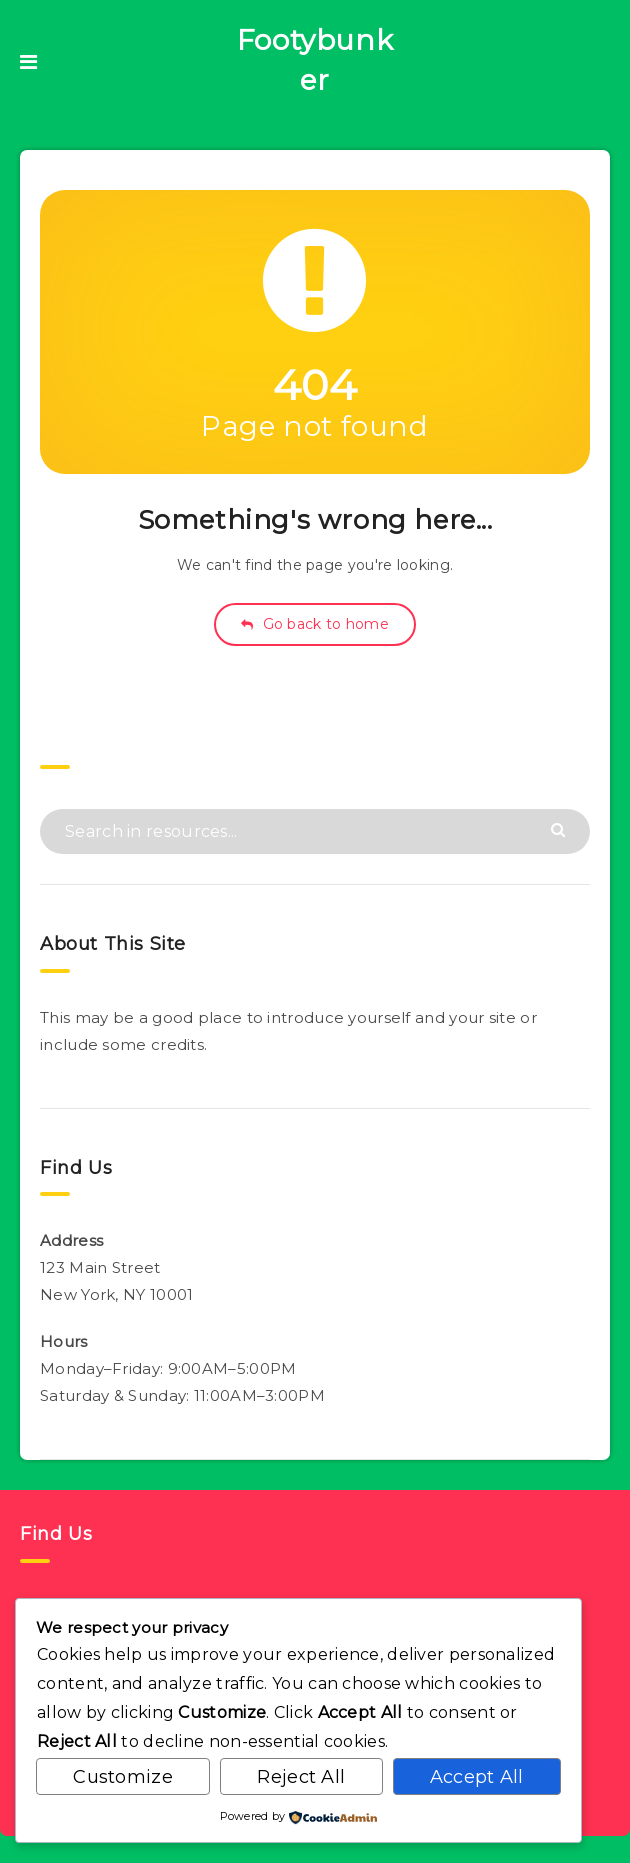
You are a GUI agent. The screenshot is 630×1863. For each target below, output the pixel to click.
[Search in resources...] (315, 831)
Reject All (301, 1777)
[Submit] (560, 829)
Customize (123, 1777)
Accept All (477, 1777)
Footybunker (315, 60)
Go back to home (315, 624)
